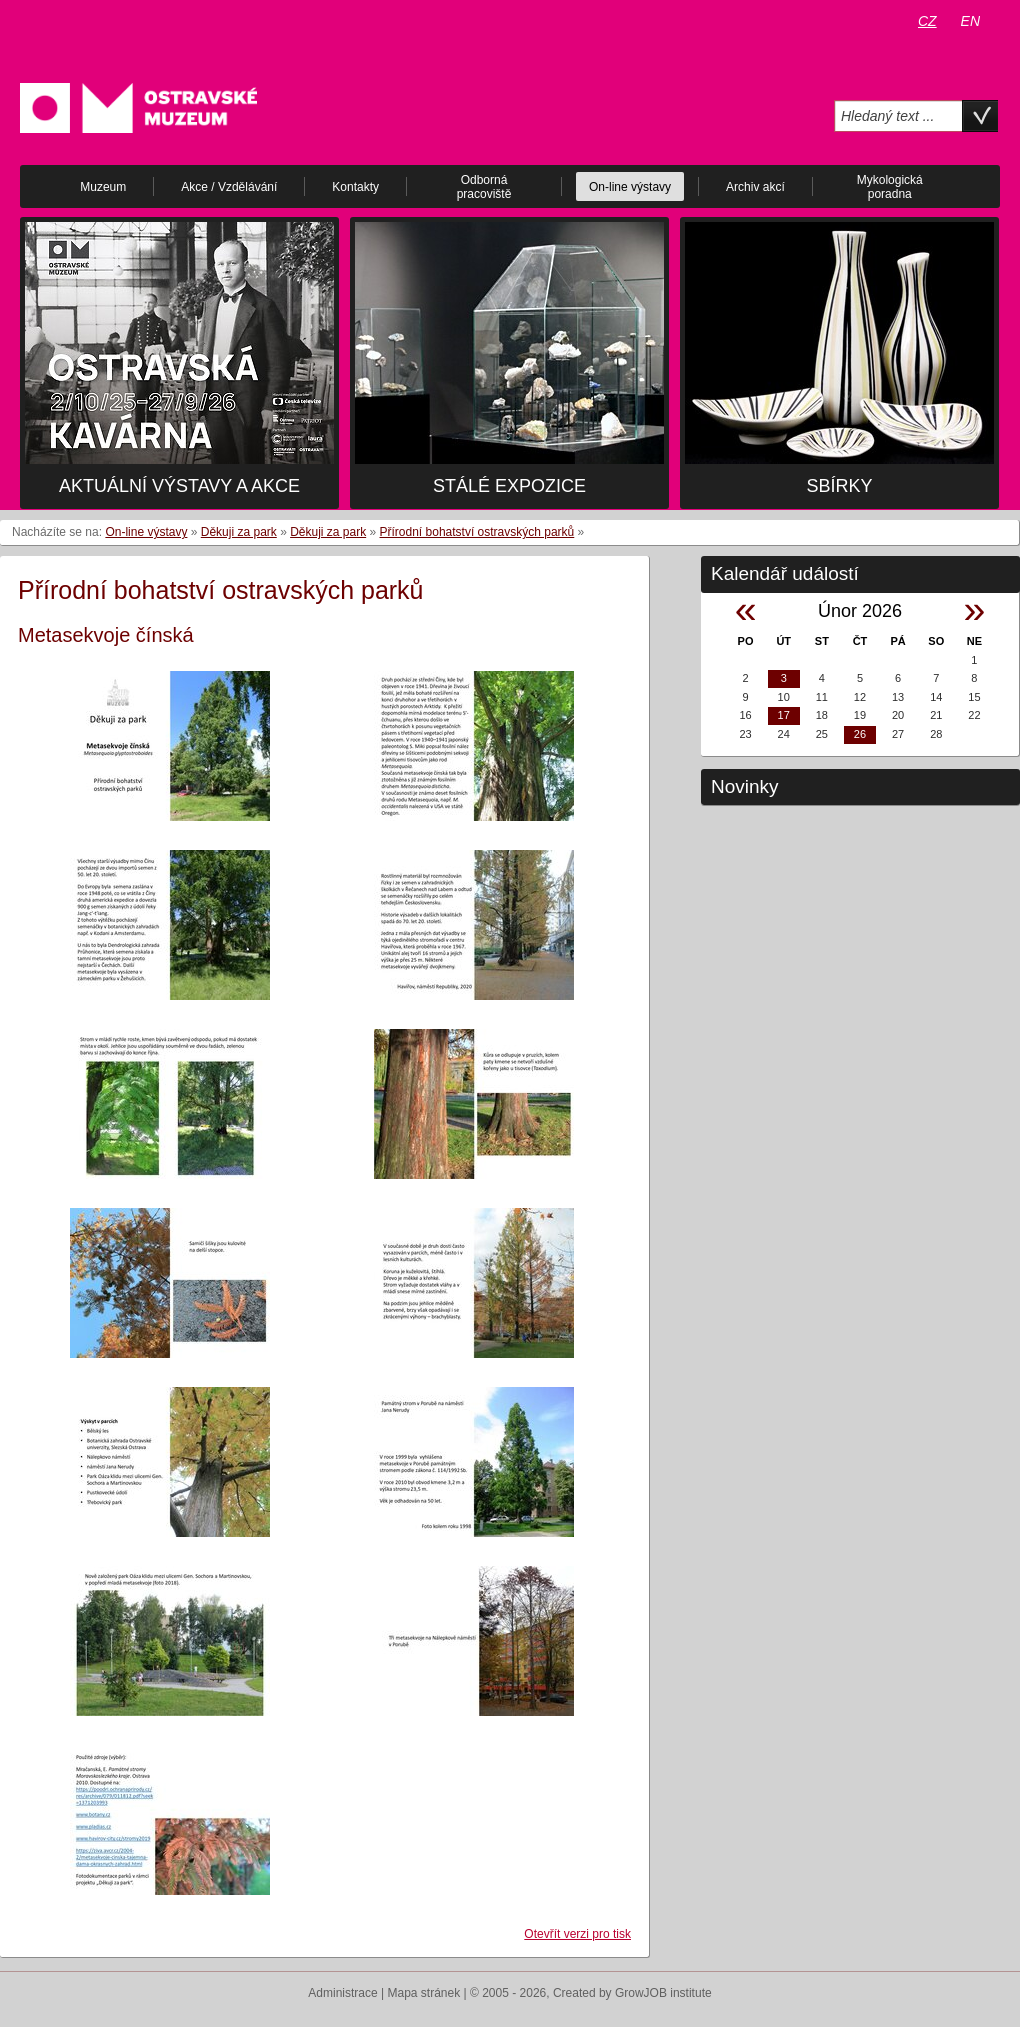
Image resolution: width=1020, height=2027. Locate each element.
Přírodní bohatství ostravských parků (477, 532)
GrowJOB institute (663, 1993)
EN (970, 21)
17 (784, 715)
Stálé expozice (509, 486)
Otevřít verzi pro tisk (577, 1934)
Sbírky (839, 486)
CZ (927, 21)
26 (860, 734)
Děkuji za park (239, 532)
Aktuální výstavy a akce (179, 486)
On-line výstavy (146, 532)
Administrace (342, 1993)
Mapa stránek (424, 1993)
